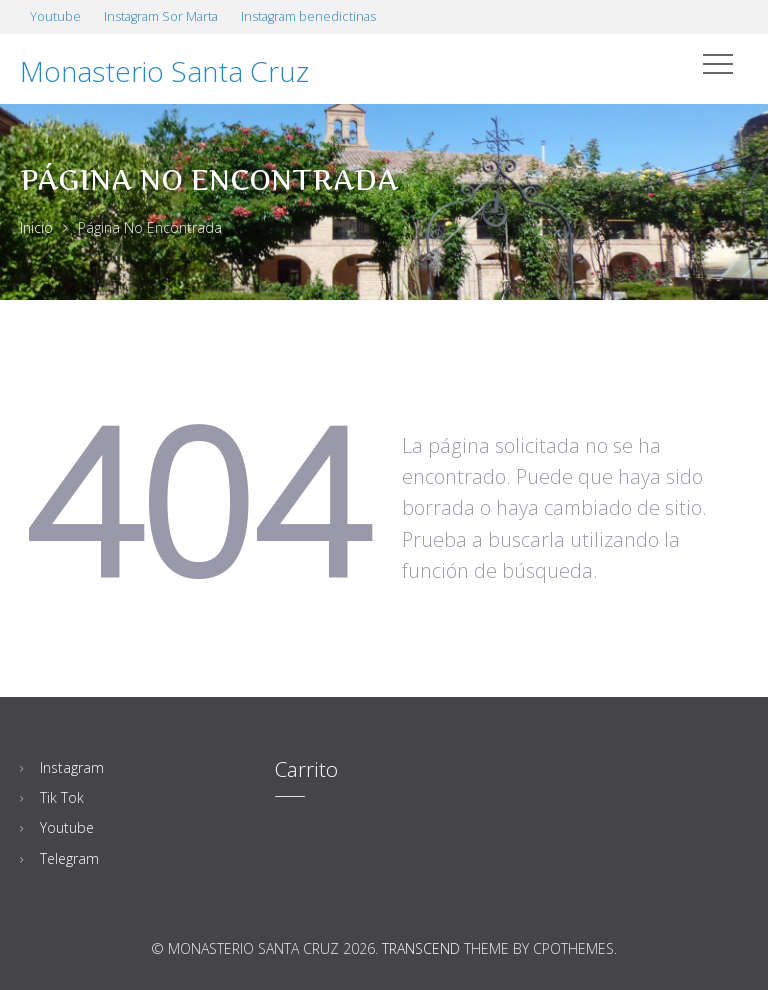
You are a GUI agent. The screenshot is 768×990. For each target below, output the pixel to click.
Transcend (421, 948)
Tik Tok (62, 797)
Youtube (67, 827)
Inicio (36, 227)
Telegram (69, 858)
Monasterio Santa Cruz (164, 71)
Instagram (72, 767)
